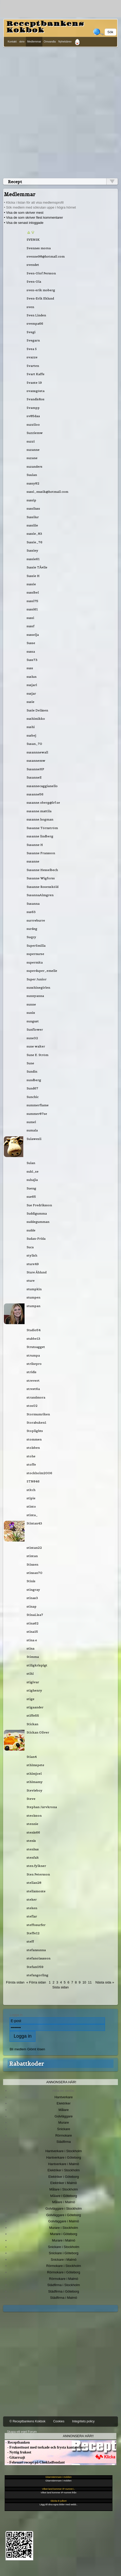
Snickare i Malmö (63, 2259)
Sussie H (33, 576)
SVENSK (33, 239)
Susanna (33, 903)
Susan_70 (34, 744)
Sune (30, 1063)
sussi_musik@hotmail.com (47, 492)
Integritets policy (83, 2421)
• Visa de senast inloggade (23, 223)
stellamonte (36, 1891)
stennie (32, 1824)
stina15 (32, 1631)
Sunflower (35, 1029)
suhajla (32, 1180)
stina (30, 1648)
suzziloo (33, 424)
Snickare (63, 2129)
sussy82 (33, 483)
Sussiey (32, 550)
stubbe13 (33, 1338)
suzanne (33, 450)
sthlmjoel (34, 1773)
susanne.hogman (40, 819)
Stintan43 (34, 1523)
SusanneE (34, 777)
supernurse (35, 954)
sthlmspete (35, 1765)
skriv (22, 41)
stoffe (31, 1464)
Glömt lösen (36, 2049)
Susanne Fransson (41, 853)
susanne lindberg (40, 836)
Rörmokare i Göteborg (63, 2272)
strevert (33, 1380)
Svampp (33, 408)
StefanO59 (35, 1967)
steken (32, 1908)
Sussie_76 (34, 542)
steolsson (34, 1815)
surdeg (32, 929)
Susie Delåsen (37, 710)
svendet (33, 265)
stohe (31, 1456)
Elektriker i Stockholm (64, 2170)
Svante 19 (34, 382)
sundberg (34, 1080)
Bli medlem (18, 2049)
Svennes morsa (39, 248)
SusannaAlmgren (40, 895)
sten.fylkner (36, 1866)
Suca (30, 1247)
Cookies (58, 2421)
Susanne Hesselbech (42, 870)
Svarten (33, 366)
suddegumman (38, 1222)
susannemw (36, 760)
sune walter (36, 1046)
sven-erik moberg (41, 290)
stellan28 (34, 1883)
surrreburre (36, 920)
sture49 (33, 1264)
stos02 (32, 1406)
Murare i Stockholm (63, 2228)
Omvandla (50, 41)
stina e (32, 1640)
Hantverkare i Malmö (63, 2164)
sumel (31, 1122)
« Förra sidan (36, 1982)
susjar (31, 693)
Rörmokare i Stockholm (63, 2266)
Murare (63, 2122)
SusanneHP (35, 769)
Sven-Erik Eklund (40, 298)
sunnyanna (35, 996)
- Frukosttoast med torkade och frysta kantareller (44, 2447)
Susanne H (35, 845)
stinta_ (32, 1515)
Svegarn (33, 340)
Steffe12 (33, 1933)
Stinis (31, 1581)
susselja (33, 635)
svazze (32, 357)
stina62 (33, 1623)
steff (30, 1941)
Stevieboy (34, 1790)
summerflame (38, 1105)
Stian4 (32, 1757)
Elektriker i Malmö (63, 2183)
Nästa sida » (104, 1982)
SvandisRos (35, 399)
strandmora (36, 1397)
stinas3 (32, 1598)
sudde (31, 1230)
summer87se (37, 1114)
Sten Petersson (38, 1874)
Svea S (32, 349)
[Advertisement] (60, 111)
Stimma (33, 1657)
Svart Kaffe (35, 374)
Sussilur (33, 517)
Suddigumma (37, 1213)
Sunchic (33, 1097)
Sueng (31, 1188)
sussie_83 (34, 534)
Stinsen (32, 1564)
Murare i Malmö (63, 2240)
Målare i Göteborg (63, 2196)
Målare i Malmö (63, 2202)
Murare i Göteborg (63, 2234)
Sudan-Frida (36, 1238)
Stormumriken (38, 1414)
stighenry (34, 1690)
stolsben (33, 1448)
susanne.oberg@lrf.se (43, 802)
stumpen (33, 1297)
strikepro (34, 1364)
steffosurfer (36, 1925)
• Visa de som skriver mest (23, 213)
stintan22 (34, 1548)
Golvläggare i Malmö (63, 2221)
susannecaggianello (42, 786)
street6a (33, 1389)
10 (84, 1982)
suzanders (34, 466)
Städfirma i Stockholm (63, 2285)
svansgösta (35, 391)
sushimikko (36, 718)
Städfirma (63, 2142)
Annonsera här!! (78, 2436)
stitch (31, 1490)
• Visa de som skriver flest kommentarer (33, 217)
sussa (31, 651)
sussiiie (32, 525)
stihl (30, 1673)
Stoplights (35, 1431)
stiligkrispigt (37, 1665)
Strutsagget (36, 1347)
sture (31, 1280)
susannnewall (37, 752)
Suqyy (31, 937)
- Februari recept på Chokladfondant (35, 2462)
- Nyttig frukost (18, 2452)
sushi (31, 727)
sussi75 (32, 601)
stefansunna (36, 1950)
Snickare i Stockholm (63, 2247)
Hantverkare (64, 2097)
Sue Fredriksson (39, 1205)
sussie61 (33, 559)
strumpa (33, 1355)
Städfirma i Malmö (63, 2298)
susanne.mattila (39, 811)
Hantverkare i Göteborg (63, 2157)
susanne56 (35, 794)
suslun (31, 677)
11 (90, 1982)
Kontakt (12, 41)
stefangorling (37, 1975)
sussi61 (32, 609)
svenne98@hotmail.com (46, 256)
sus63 (31, 912)
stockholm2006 (39, 1473)
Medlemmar (34, 41)
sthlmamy (35, 1782)
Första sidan (15, 1982)
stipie (31, 1498)
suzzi (31, 441)
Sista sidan (60, 1987)
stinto (31, 1506)
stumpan (33, 1306)
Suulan (32, 475)
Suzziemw (35, 433)
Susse (31, 643)
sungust (33, 1021)
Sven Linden (36, 315)
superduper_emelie (42, 971)
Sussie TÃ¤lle (37, 567)
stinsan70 (34, 1573)
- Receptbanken (17, 2442)
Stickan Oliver (38, 1732)
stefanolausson (38, 1958)
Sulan (31, 1163)
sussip (31, 500)
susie (30, 702)
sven (30, 307)
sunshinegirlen (38, 987)
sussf (30, 626)
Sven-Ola (34, 281)
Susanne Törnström (42, 828)
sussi (30, 618)
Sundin (32, 1071)
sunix (31, 1013)
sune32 (32, 1038)
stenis (31, 1841)
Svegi (31, 332)
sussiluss (33, 508)
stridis (31, 1372)
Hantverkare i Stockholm (63, 2151)
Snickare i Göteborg (63, 2253)
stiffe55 (33, 1715)
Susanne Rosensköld (42, 887)
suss (30, 668)
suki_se (33, 1171)
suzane (32, 458)
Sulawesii (34, 1139)
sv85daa (33, 416)
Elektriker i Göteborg (63, 2177)
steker (32, 1899)
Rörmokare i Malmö (63, 2279)
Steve (31, 1799)
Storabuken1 (36, 1422)
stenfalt (33, 1857)
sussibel (33, 592)
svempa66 (35, 323)
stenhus (33, 1849)
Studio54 (34, 1330)
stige (30, 1699)
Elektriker (64, 2103)
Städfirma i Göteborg (63, 2291)
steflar (32, 1916)
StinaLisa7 (35, 1615)
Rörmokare (63, 2135)
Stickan (32, 1724)
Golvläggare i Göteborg (63, 2215)
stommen (34, 1439)
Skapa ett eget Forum (22, 2432)
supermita (35, 962)
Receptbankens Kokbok (45, 27)
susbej (31, 735)
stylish (32, 1255)
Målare (63, 2110)
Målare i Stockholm (63, 2189)
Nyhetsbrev (65, 41)
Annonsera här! (61, 2082)
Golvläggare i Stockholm (64, 2208)
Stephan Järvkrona (42, 1807)
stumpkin (34, 1289)
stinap (31, 1606)
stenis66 (33, 1832)
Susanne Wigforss (41, 878)
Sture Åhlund (37, 1272)
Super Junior (37, 979)
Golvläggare (64, 2116)
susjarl (32, 685)
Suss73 (32, 660)
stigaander (35, 1707)
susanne (33, 861)
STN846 (33, 1481)
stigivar (33, 1682)
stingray (33, 1590)
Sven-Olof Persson (41, 273)
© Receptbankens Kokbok (28, 2421)
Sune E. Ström (37, 1055)
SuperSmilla (36, 945)
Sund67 (32, 1088)
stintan (32, 1556)
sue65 (31, 1196)
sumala (32, 1130)
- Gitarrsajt (15, 2457)
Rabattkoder (26, 2063)
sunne (31, 1004)
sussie (31, 584)
